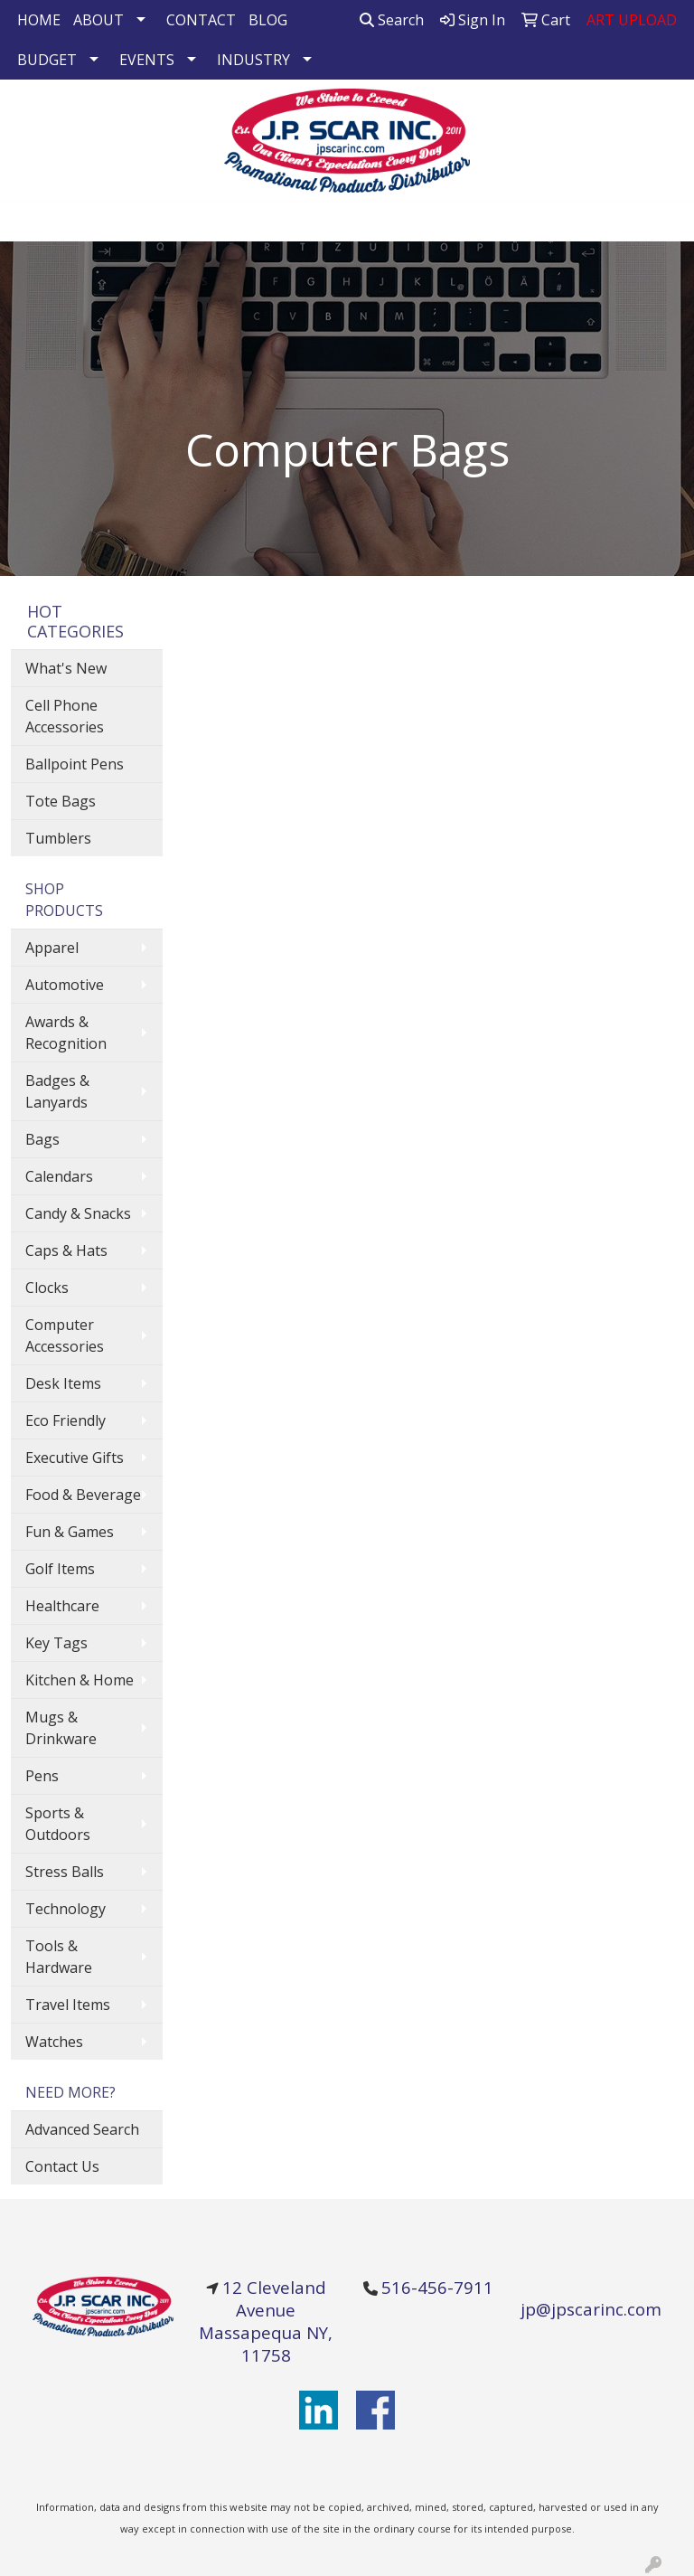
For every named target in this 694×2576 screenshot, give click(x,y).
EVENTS (146, 60)
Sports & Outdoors (57, 1824)
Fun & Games (69, 1532)
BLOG (268, 20)
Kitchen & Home (79, 1680)
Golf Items (60, 1569)
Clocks (47, 1287)
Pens (42, 1776)
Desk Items (63, 1383)
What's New (66, 668)
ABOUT (98, 20)
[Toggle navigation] (28, 221)
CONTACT (201, 20)
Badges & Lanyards (57, 1091)
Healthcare (62, 1606)
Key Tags (56, 1643)
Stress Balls (64, 1872)
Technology (65, 1909)
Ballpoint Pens (74, 764)
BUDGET (47, 60)
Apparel (52, 948)
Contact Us (62, 2166)
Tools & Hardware (58, 1956)
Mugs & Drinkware (61, 1728)
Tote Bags (60, 801)
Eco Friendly (65, 1420)
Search (392, 20)
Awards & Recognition (66, 1032)
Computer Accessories (64, 1335)
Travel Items (67, 2005)
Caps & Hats (66, 1250)
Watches (54, 2042)
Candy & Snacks (78, 1213)
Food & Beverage (83, 1495)
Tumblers (58, 838)
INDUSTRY (253, 60)
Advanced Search (82, 2129)
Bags (42, 1139)
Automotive (64, 985)
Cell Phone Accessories (64, 716)
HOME (39, 20)
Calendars (59, 1176)
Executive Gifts (74, 1457)
